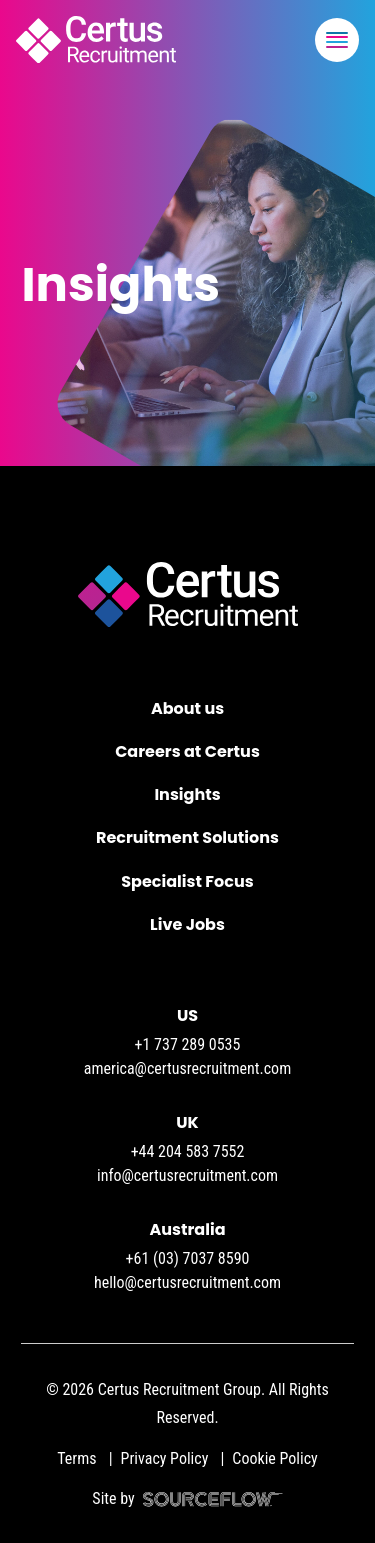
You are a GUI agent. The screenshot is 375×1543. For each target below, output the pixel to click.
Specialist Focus (187, 881)
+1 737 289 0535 (188, 1044)
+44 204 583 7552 (188, 1151)
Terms (76, 1458)
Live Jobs (187, 924)
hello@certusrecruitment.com (187, 1282)
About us (187, 708)
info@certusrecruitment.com (187, 1175)
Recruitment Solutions (187, 837)
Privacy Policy (165, 1458)
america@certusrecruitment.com (187, 1068)
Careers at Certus (187, 751)
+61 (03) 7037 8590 (188, 1258)
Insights (187, 794)
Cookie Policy (274, 1458)
